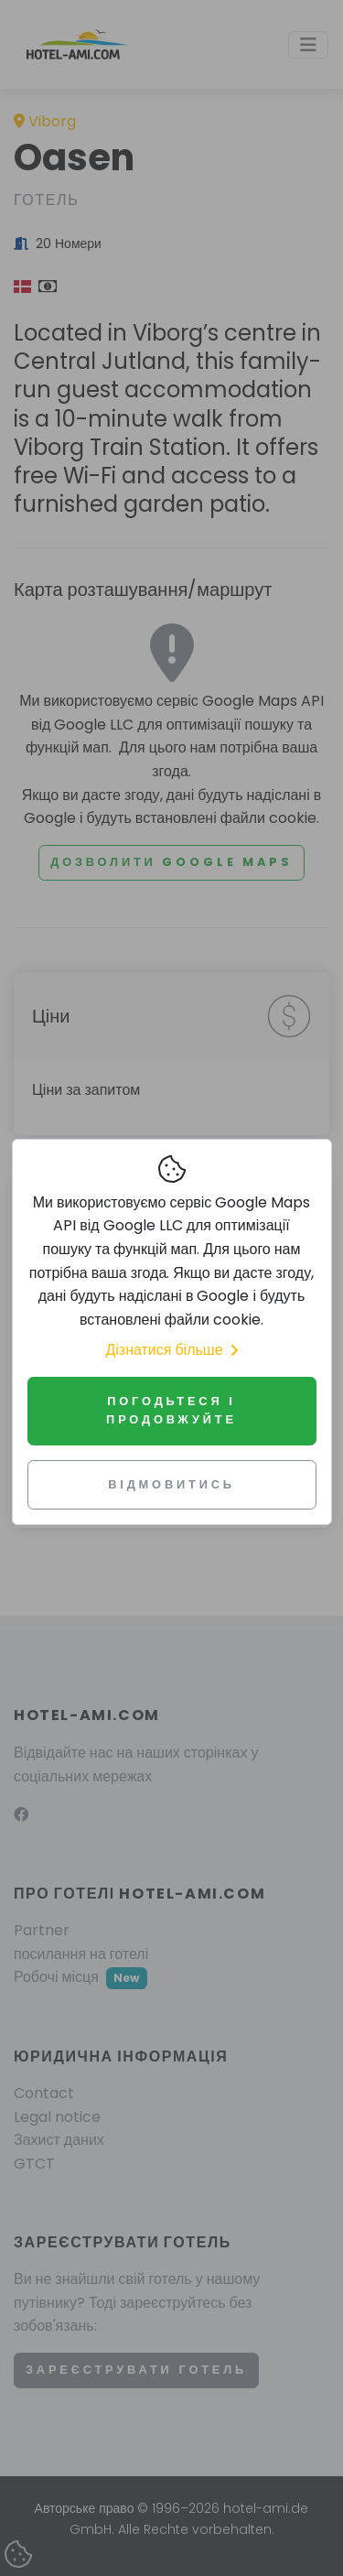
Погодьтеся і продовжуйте (171, 1410)
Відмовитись (171, 1484)
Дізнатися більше (171, 1349)
